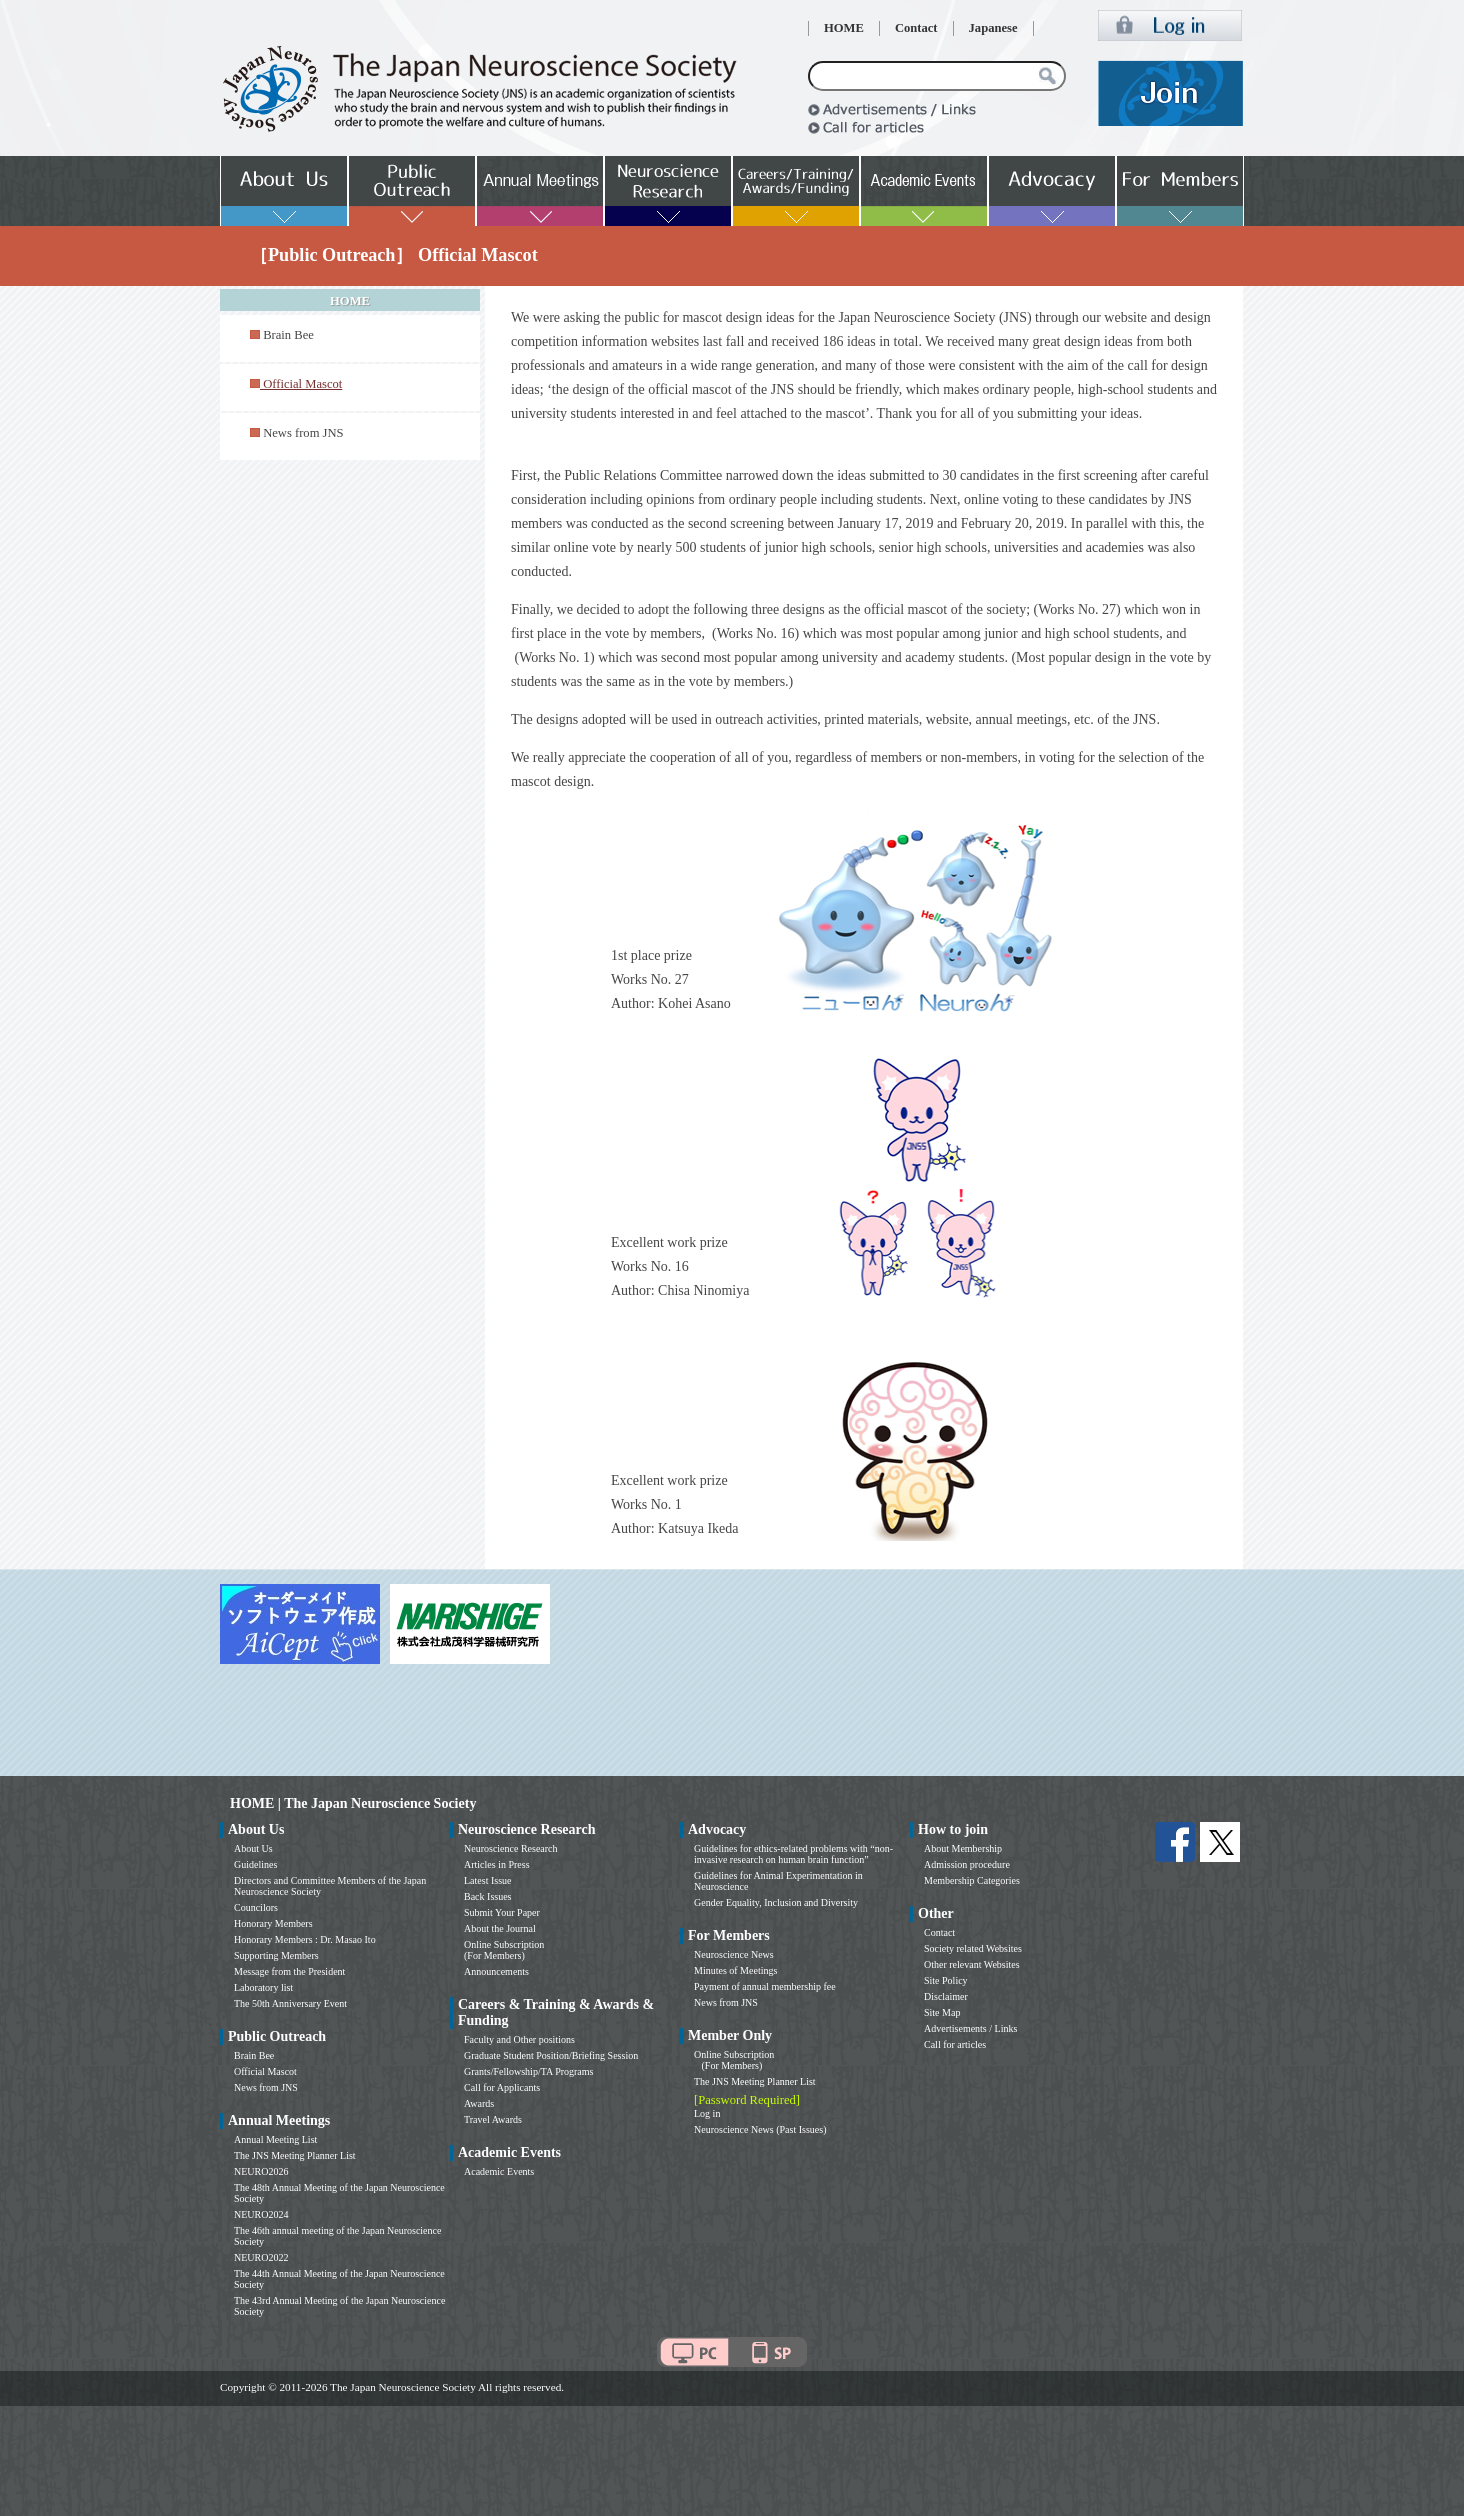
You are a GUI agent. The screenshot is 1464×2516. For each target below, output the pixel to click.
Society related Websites (973, 1948)
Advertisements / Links (970, 2028)
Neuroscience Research (511, 1848)
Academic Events (499, 2171)
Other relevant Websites (972, 1964)
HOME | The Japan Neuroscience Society (353, 1803)
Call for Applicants (502, 2087)
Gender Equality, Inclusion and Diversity (776, 1902)
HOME (844, 28)
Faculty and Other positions (519, 2039)
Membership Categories (972, 1880)
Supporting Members (276, 1955)
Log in (707, 2113)
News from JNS (303, 433)
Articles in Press (497, 1864)
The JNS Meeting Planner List (295, 2155)
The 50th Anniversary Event (290, 2003)
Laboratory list (263, 1987)
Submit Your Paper (502, 1912)
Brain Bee (288, 335)
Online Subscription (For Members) (504, 1950)
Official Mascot (265, 2071)
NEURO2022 (261, 2257)
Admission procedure (967, 1864)
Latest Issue (488, 1880)
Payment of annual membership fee (765, 1986)
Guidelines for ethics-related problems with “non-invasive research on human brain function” (793, 1854)
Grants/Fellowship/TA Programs (528, 2071)
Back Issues (488, 1896)
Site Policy (946, 1980)
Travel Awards (493, 2119)
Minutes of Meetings (735, 1970)
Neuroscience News (734, 1954)
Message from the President (289, 1971)
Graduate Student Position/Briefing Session (551, 2055)
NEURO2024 (261, 2214)
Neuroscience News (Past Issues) (760, 2129)
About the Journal (500, 1928)
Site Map (942, 2012)
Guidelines (255, 1864)
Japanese (993, 28)
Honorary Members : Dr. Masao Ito (305, 1939)
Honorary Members (273, 1923)
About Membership (963, 1848)
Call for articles (955, 2044)
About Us (253, 1848)
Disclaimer (946, 1996)
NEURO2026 (261, 2171)
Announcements (496, 1971)
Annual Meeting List (275, 2139)
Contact (916, 28)
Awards (479, 2103)
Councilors (256, 1907)
